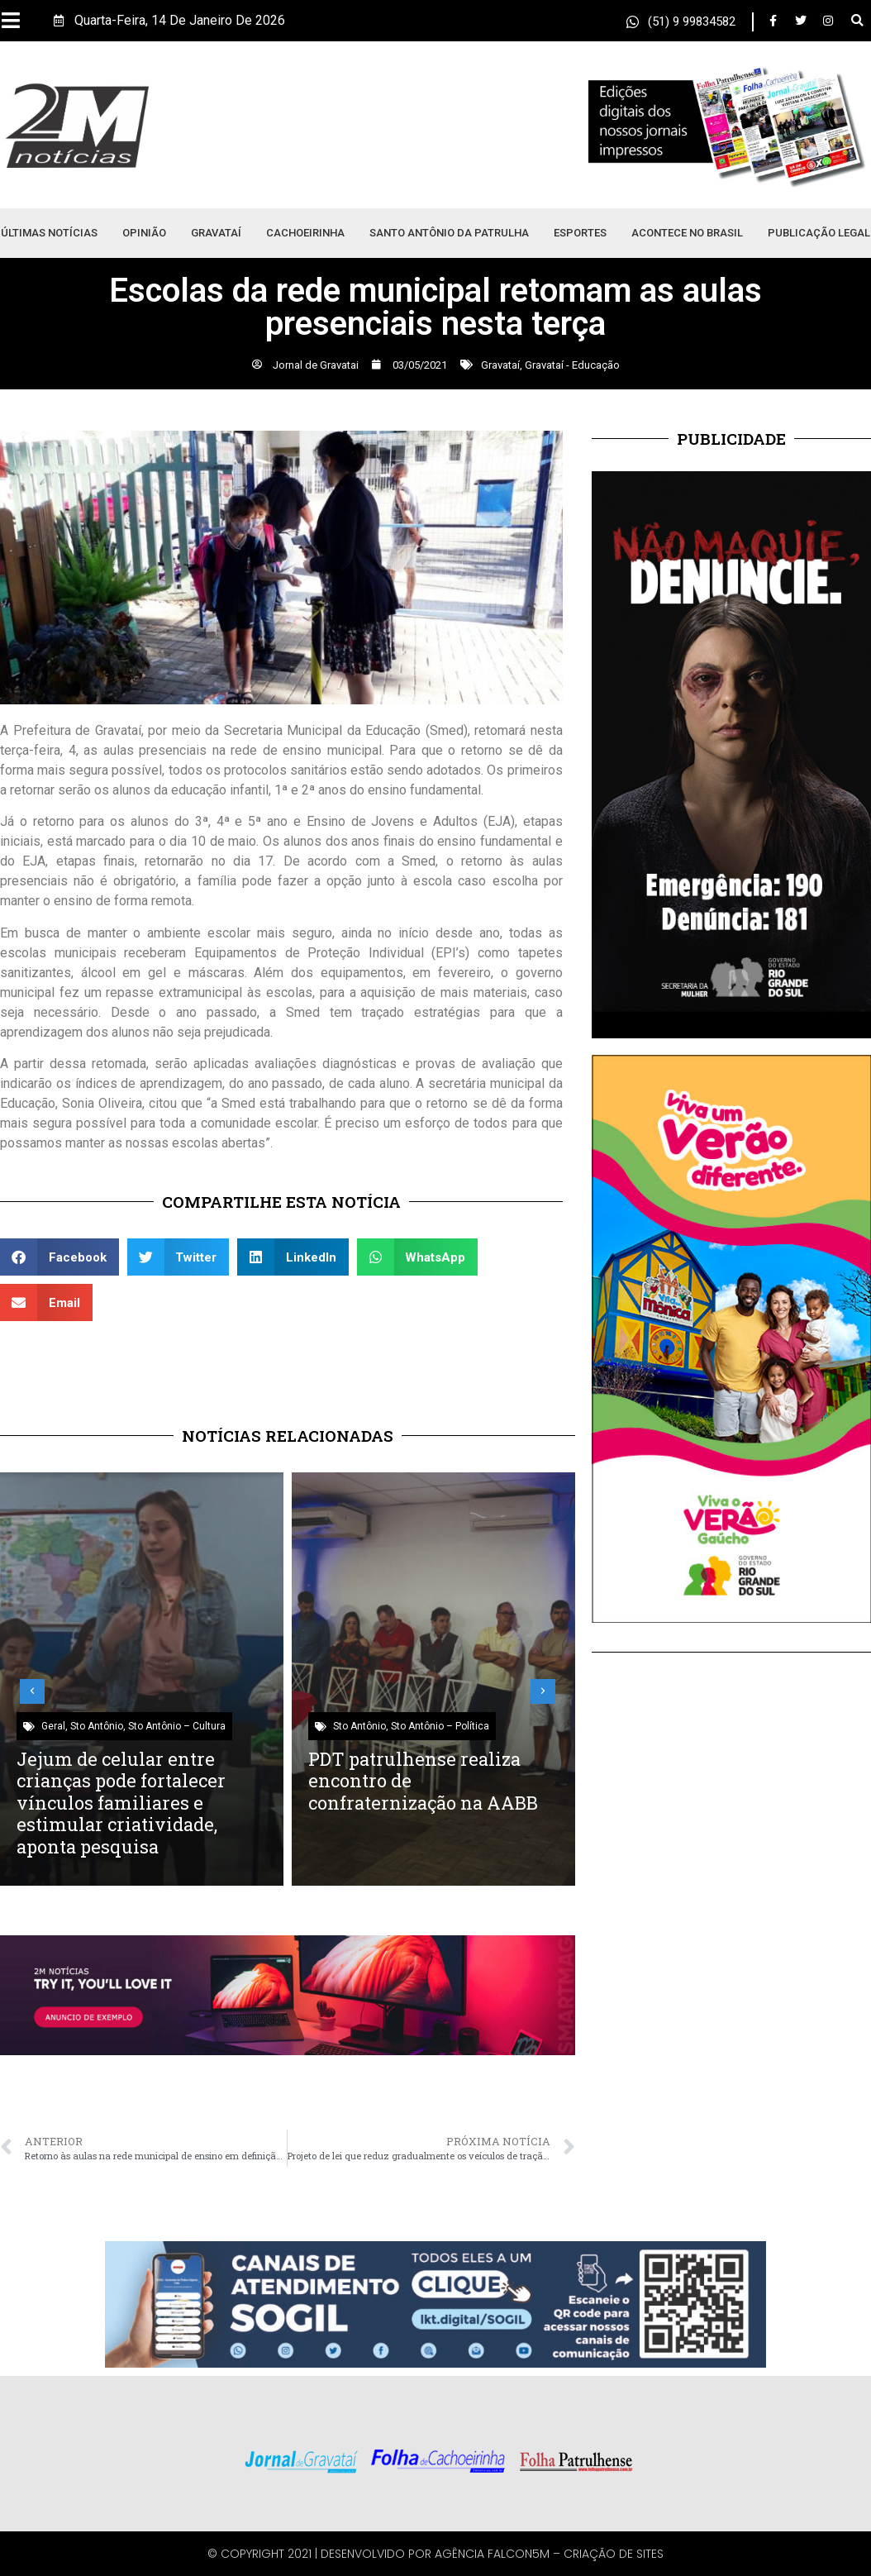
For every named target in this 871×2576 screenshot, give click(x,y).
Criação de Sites (614, 2553)
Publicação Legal (819, 233)
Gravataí (216, 233)
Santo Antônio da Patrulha (449, 233)
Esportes (580, 233)
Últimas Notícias (49, 233)
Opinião (144, 233)
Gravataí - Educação (572, 365)
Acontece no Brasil (687, 233)
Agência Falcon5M (492, 2553)
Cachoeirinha (305, 233)
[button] (857, 21)
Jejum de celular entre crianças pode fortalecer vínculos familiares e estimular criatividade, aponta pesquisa (121, 1802)
